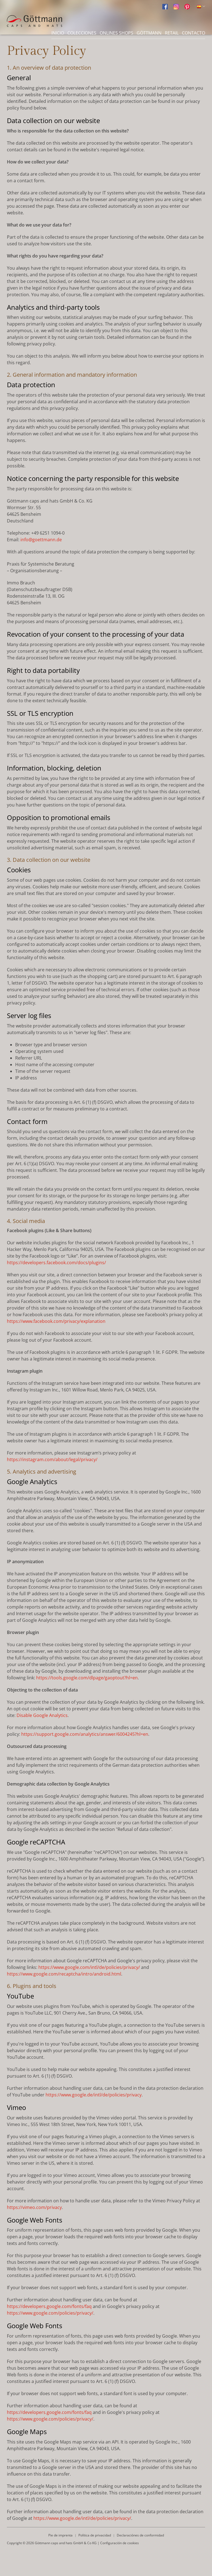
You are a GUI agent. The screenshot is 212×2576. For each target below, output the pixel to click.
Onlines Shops (116, 33)
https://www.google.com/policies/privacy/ (50, 2313)
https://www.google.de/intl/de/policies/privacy (94, 2095)
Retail (172, 33)
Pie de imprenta (60, 2535)
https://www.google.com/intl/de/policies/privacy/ (89, 1967)
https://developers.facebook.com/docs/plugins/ (56, 1263)
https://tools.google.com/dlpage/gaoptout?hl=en (87, 1678)
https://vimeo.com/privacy (34, 2207)
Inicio (57, 33)
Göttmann (149, 33)
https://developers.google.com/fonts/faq (49, 2306)
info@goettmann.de (41, 540)
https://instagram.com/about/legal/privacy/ (52, 1459)
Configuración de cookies (119, 2543)
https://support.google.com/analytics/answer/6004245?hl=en (84, 1734)
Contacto (193, 33)
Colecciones (81, 33)
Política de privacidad (94, 2535)
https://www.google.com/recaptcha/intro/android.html (64, 1974)
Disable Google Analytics (42, 1715)
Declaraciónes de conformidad (140, 2535)
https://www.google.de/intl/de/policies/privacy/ (82, 2518)
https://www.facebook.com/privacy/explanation (56, 1321)
